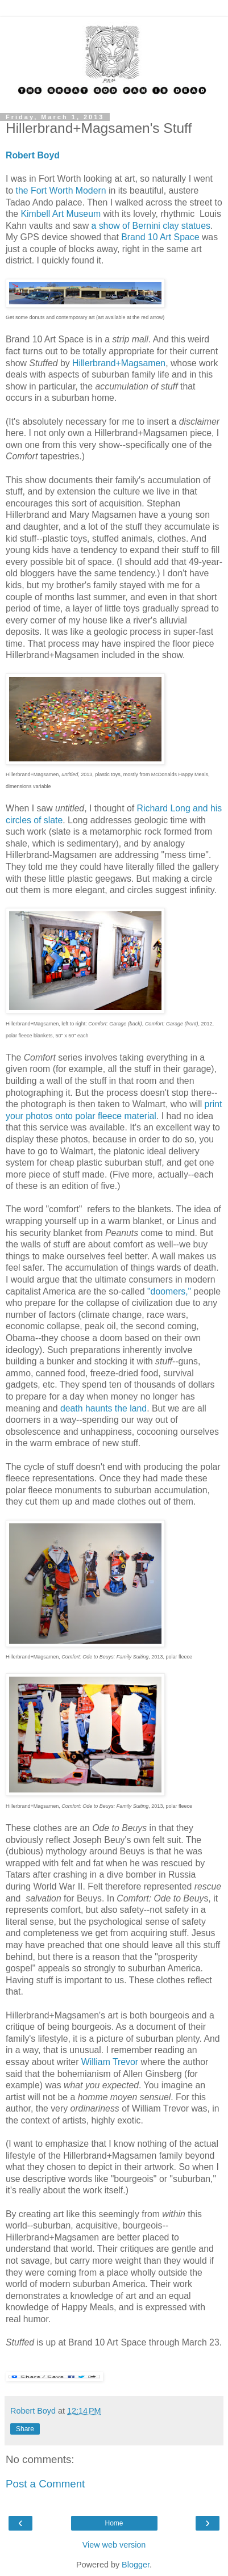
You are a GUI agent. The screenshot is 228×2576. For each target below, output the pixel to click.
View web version (114, 2544)
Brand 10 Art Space (160, 237)
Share (25, 2429)
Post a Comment (45, 2484)
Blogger (136, 2564)
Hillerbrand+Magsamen (118, 363)
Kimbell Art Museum (60, 214)
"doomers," (169, 1291)
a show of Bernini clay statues (150, 226)
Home (114, 2523)
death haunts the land (103, 1408)
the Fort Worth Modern (61, 190)
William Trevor (109, 2062)
